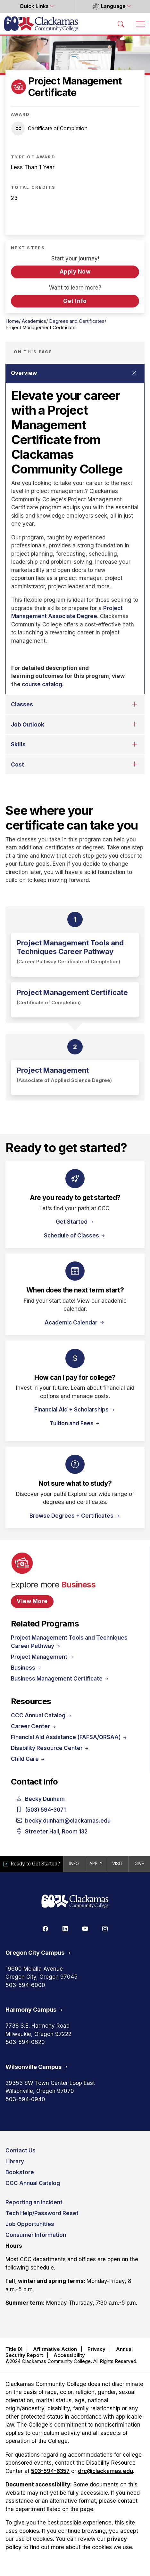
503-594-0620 (25, 2042)
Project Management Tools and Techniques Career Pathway (69, 1641)
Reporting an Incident (34, 2202)
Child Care (28, 1759)
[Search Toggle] (121, 24)
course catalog (42, 684)
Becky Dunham (40, 1799)
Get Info (75, 301)
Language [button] (109, 6)
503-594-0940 (25, 2099)
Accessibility (69, 2355)
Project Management (42, 1657)
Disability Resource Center (50, 1748)
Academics (34, 321)
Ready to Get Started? (33, 1864)
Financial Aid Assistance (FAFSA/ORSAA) (69, 1737)
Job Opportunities (29, 2224)
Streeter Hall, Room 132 (52, 1832)
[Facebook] (45, 1928)
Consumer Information (35, 2235)
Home (12, 321)
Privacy (96, 2349)
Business (26, 1668)
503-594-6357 (50, 2471)
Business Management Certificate (60, 1678)
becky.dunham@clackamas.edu (63, 1821)
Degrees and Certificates (76, 321)
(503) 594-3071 (41, 1810)
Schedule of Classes (75, 1235)
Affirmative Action (55, 2349)
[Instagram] (105, 1928)
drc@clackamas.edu (105, 2471)
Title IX (13, 2349)
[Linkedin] (65, 1928)
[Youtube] (85, 1928)
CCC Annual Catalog (41, 1715)
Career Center (34, 1726)
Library (14, 2161)
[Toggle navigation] (140, 24)
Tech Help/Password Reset (42, 2213)
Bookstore (19, 2172)
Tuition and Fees (75, 1423)
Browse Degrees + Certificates (75, 1516)
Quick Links (35, 6)
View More (32, 1601)
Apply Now (75, 271)
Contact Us (20, 2150)
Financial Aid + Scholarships (75, 1409)
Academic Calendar (72, 1322)
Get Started (75, 1222)
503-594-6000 (25, 1985)
